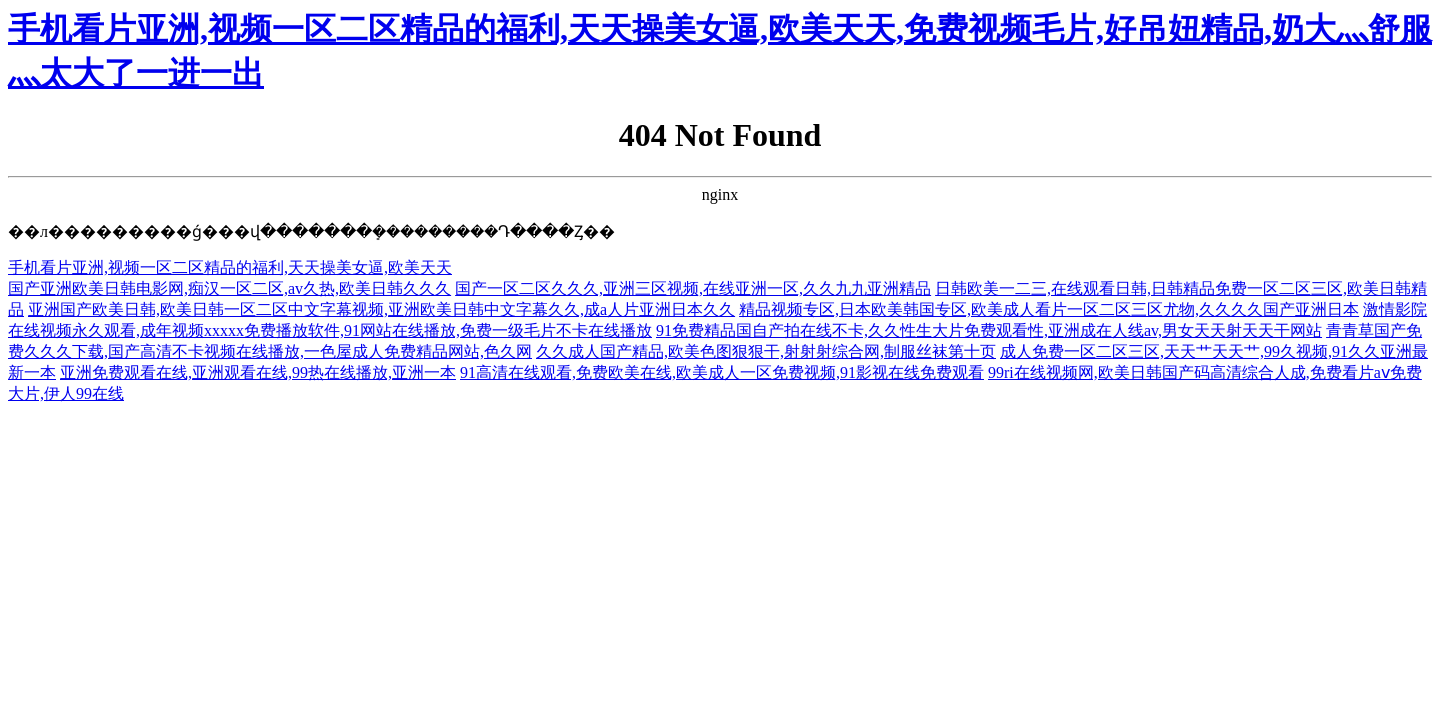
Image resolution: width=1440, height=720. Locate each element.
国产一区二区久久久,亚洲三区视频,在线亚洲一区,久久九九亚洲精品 (693, 288)
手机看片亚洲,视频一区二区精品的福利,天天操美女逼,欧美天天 (230, 267)
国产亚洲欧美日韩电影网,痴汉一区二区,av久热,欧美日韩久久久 (229, 288)
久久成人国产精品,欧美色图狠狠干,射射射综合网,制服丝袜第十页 (766, 351)
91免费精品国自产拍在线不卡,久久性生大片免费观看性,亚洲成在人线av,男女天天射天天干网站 (989, 330)
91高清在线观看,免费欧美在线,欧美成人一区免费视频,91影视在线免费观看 (722, 372)
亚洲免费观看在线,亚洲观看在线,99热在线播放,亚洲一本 (258, 372)
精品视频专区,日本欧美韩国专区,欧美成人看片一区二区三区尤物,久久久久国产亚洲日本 (1049, 309)
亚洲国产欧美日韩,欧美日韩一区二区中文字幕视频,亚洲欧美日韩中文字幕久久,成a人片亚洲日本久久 (381, 309)
